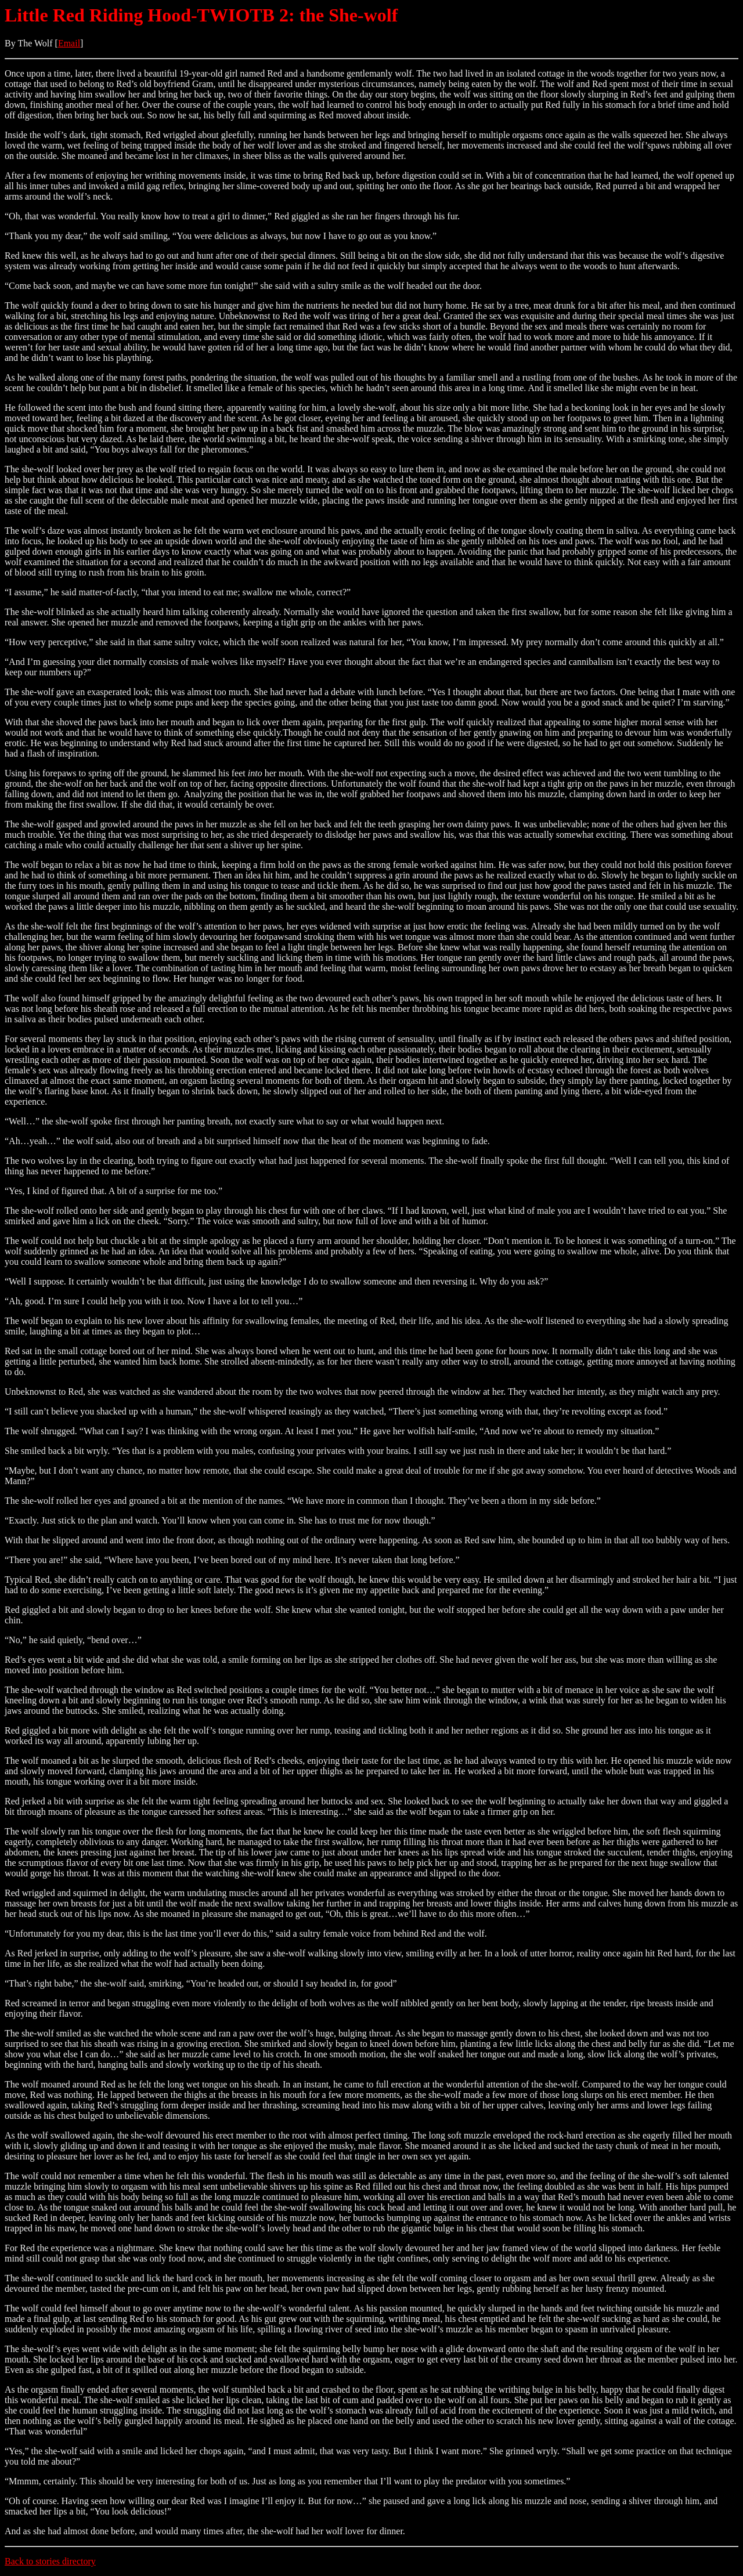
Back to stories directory (50, 2561)
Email (69, 43)
